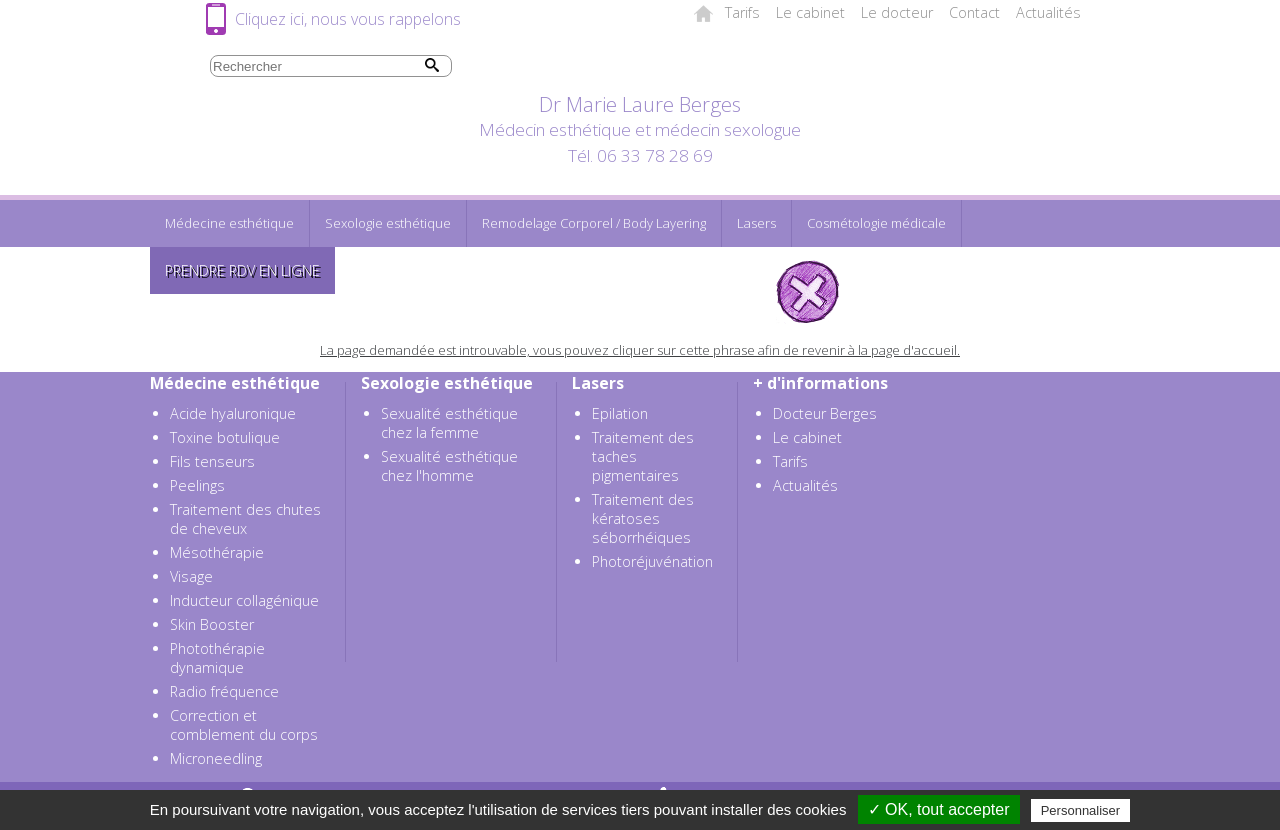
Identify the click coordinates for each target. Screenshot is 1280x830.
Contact (974, 12)
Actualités (1048, 12)
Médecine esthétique (229, 223)
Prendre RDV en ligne (242, 270)
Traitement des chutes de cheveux (245, 519)
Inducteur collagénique (244, 600)
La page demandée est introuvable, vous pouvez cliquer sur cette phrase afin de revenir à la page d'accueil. (640, 350)
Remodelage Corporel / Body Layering (594, 223)
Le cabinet (810, 12)
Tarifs (742, 12)
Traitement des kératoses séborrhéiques (643, 518)
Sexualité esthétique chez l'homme (449, 466)
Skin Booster (212, 624)
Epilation (620, 413)
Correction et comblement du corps (244, 725)
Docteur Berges (825, 413)
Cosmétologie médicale (876, 223)
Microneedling (216, 758)
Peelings (197, 485)
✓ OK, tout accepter (939, 809)
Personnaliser (1081, 810)
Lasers (756, 223)
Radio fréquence (224, 691)
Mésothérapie (217, 552)
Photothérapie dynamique (217, 658)
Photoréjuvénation (652, 561)
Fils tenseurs (212, 461)
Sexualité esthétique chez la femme (449, 423)
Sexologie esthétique (388, 223)
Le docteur (897, 12)
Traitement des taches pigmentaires (643, 456)
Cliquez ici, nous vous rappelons (348, 19)
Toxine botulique (225, 437)
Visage (191, 576)
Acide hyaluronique (233, 413)
